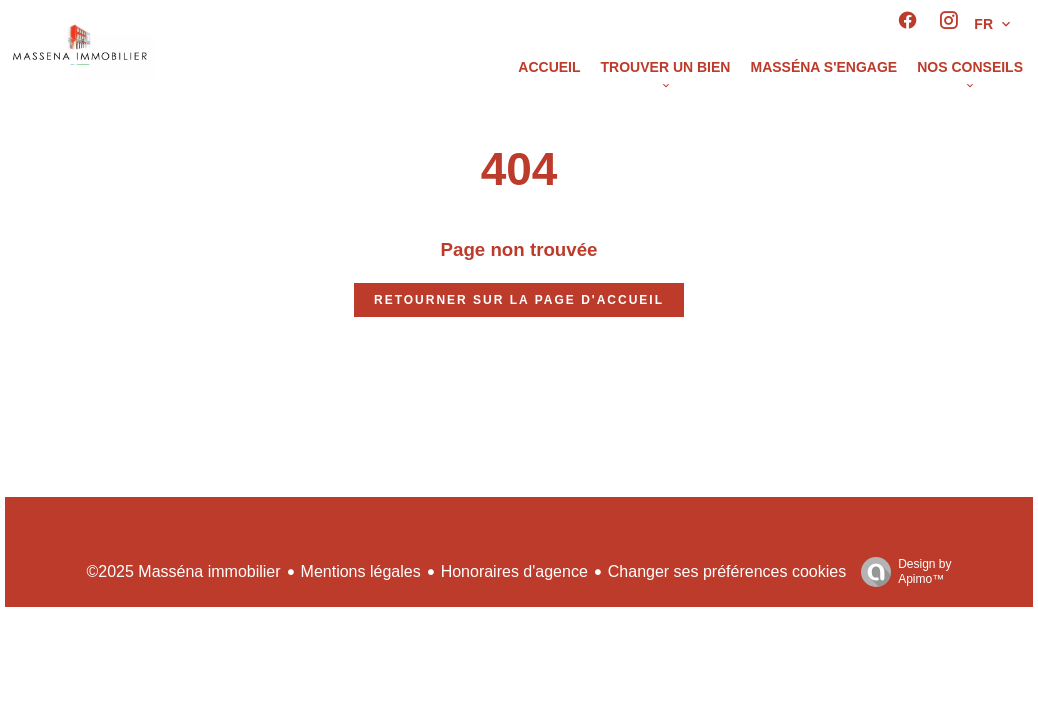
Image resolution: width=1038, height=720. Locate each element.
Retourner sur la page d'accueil (519, 300)
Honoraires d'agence (514, 571)
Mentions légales (361, 571)
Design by (901, 572)
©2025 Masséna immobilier (183, 571)
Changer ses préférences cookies (727, 571)
